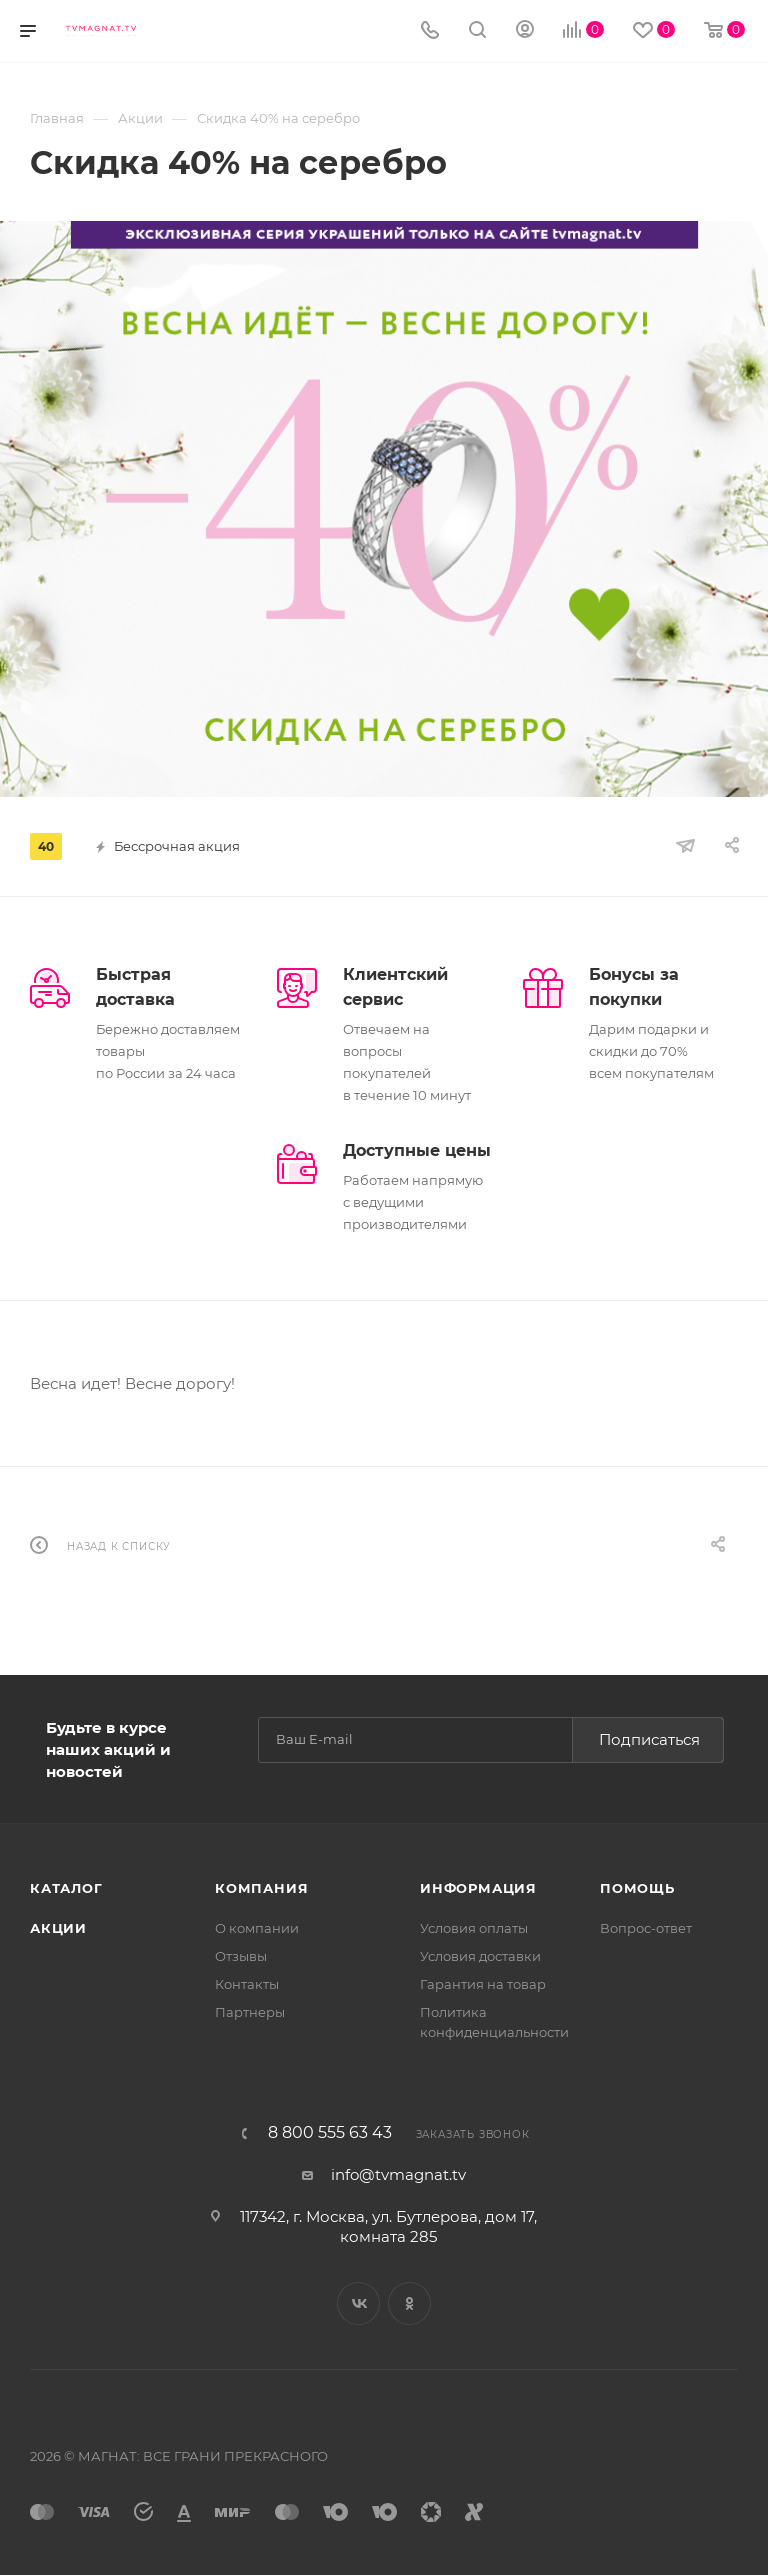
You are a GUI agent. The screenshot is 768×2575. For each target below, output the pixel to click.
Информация (478, 1888)
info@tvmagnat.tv (398, 2174)
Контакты (247, 1984)
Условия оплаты (474, 1928)
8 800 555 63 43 (330, 2133)
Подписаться (649, 1739)
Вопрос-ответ (646, 1928)
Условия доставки (480, 1956)
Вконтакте (358, 2303)
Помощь (637, 1888)
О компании (257, 1928)
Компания (261, 1888)
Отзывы (241, 1956)
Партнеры (250, 2012)
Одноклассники (409, 2303)
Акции (58, 1928)
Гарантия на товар (483, 1984)
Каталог (66, 1888)
